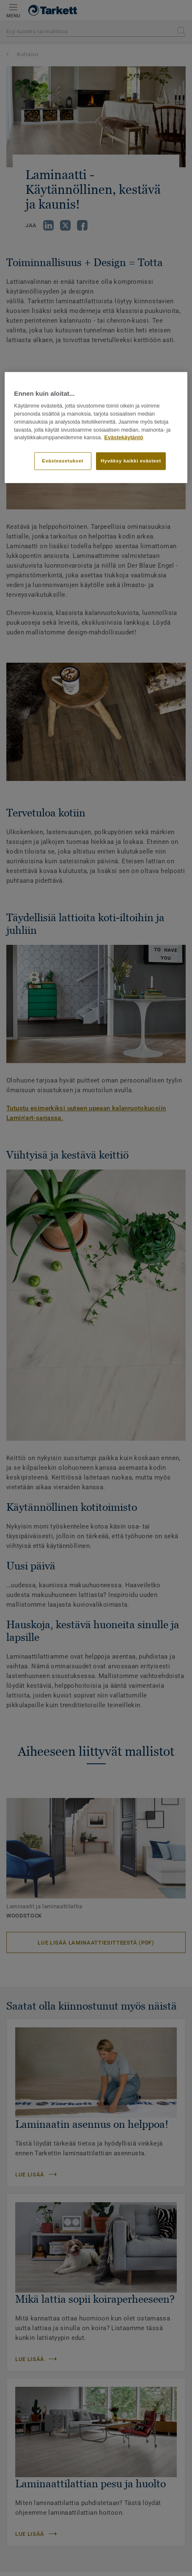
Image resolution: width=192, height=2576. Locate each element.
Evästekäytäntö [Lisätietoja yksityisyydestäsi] (123, 438)
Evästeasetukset (62, 460)
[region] (96, 427)
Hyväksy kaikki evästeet (131, 460)
